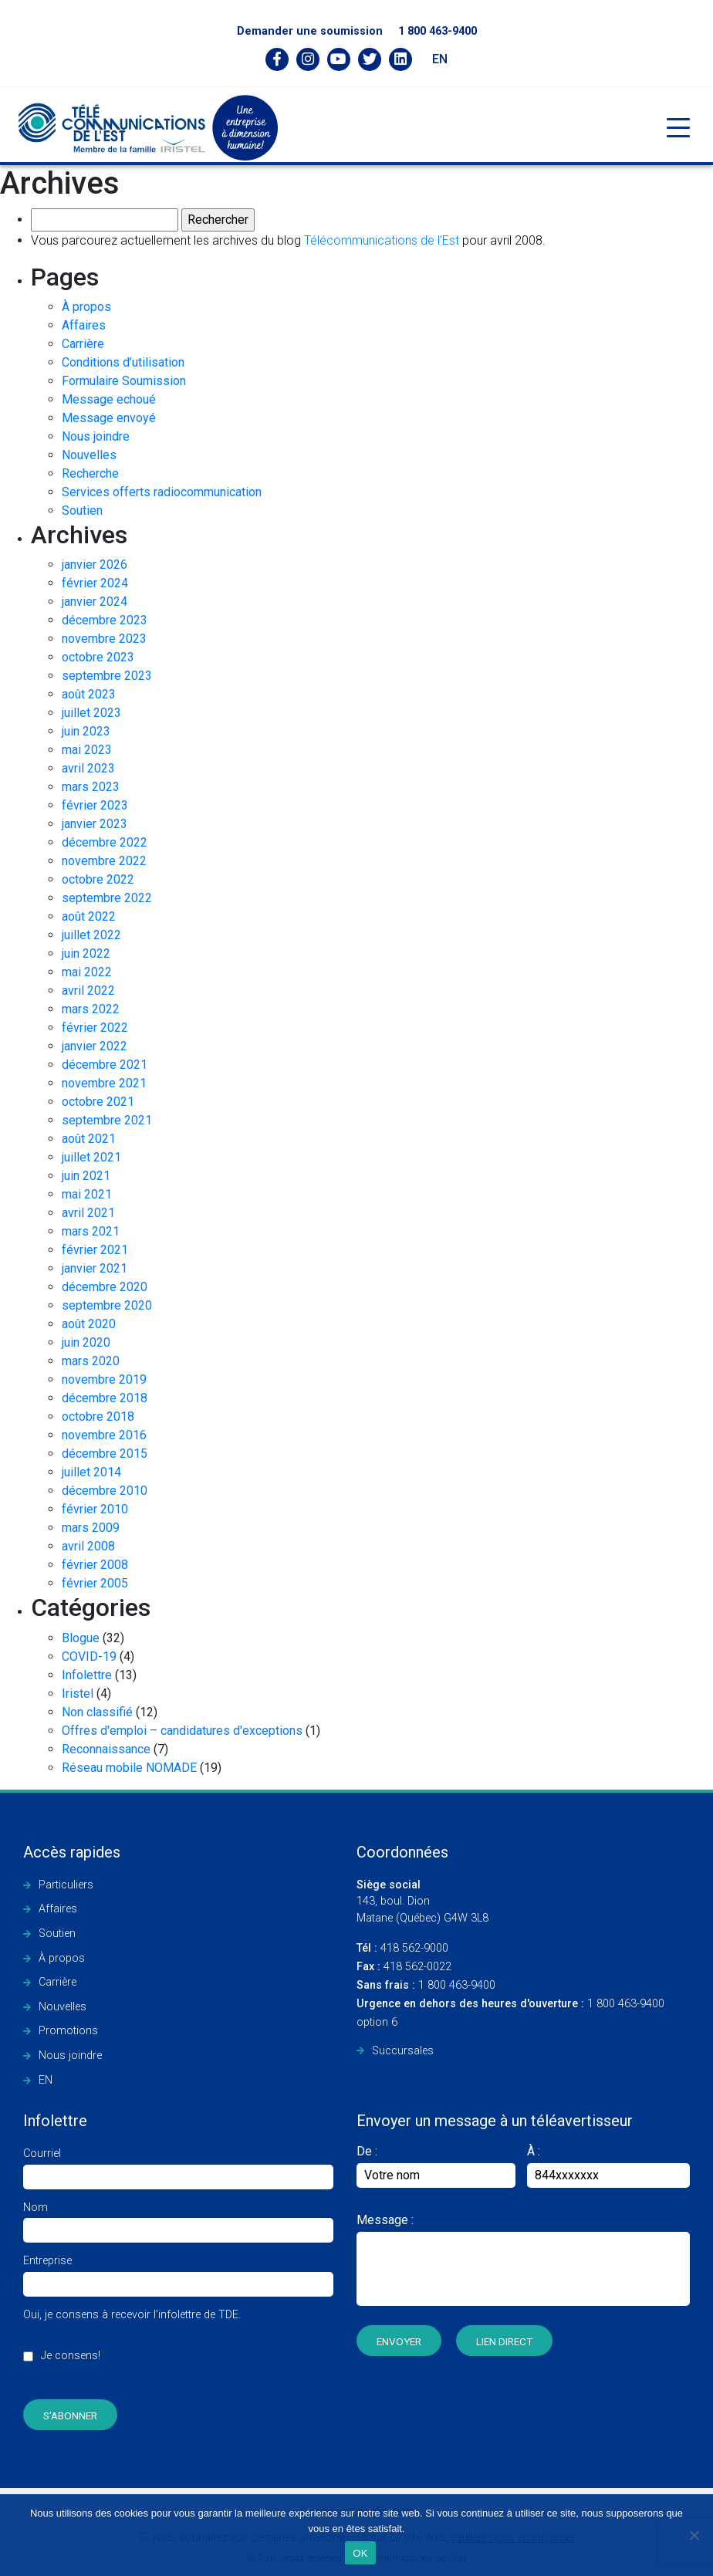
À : (533, 2151)
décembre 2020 (104, 1287)
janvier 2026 (94, 564)
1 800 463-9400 (437, 31)
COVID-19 (89, 1656)
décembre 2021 (104, 1064)
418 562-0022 (403, 1966)
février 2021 (95, 1249)
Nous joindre (96, 436)
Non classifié (97, 1712)
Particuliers (66, 1884)
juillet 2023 (91, 712)
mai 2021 (87, 1194)
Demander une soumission (310, 31)
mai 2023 (87, 749)
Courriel (178, 2165)
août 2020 (89, 1324)
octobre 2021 (98, 1101)
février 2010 (95, 1509)
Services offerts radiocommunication (162, 492)
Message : (385, 2220)
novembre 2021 (104, 1083)
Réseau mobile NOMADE (129, 1767)
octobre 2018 (98, 1416)
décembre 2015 (104, 1453)
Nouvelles (89, 455)
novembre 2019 (104, 1379)
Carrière (83, 343)
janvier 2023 (94, 823)
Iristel (77, 1693)
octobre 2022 (98, 879)
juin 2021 (86, 1175)
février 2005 (95, 1583)
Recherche (90, 473)
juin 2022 (86, 953)
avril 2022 (88, 990)
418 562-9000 (402, 1948)
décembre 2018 (104, 1398)
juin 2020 (86, 1342)
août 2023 (89, 694)
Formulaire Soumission (124, 381)
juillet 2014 (91, 1472)
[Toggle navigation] (678, 127)
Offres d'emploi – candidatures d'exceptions (182, 1730)
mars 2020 (91, 1361)
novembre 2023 (104, 638)
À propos (86, 306)
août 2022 (89, 916)
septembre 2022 (107, 898)
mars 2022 (91, 1009)
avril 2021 (88, 1212)
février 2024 (95, 583)
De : (435, 2166)
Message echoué (109, 399)
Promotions (68, 2030)
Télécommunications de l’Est (381, 240)
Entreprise (178, 2272)
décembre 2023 (104, 620)
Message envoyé (109, 418)
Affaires (84, 325)
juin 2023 (86, 731)
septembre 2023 (107, 675)
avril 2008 (88, 1546)
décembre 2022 (104, 842)
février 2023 (95, 805)
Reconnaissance (106, 1749)
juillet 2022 (91, 935)
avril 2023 (88, 768)
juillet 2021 (91, 1157)
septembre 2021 (107, 1120)
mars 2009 (91, 1527)
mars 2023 (91, 786)
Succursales (403, 2050)
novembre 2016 (104, 1435)
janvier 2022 (94, 1046)
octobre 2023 (98, 657)
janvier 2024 (94, 601)
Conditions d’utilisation (123, 362)
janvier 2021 (94, 1268)
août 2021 (89, 1138)
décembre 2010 (104, 1490)
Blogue (81, 1638)
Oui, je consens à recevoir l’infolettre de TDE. (132, 2343)
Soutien (82, 510)
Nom (178, 2219)
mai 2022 (87, 972)
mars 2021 (91, 1231)
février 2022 (95, 1027)
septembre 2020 (107, 1305)
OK (360, 2553)
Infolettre (87, 1675)
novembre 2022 (104, 861)
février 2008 (95, 1564)
